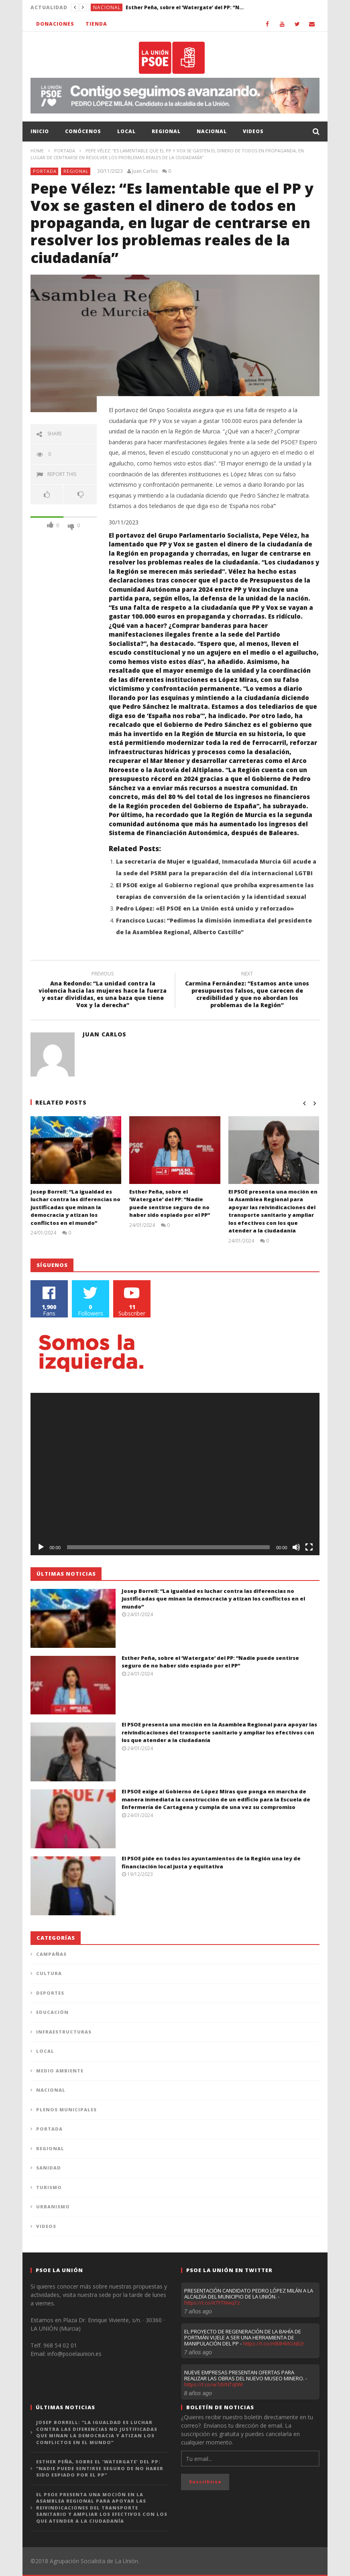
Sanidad (48, 2168)
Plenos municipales (66, 2110)
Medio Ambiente (59, 2071)
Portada (64, 151)
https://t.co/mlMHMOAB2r (273, 2343)
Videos (253, 131)
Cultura (49, 1973)
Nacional (107, 7)
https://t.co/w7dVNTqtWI (213, 2384)
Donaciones (55, 23)
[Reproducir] (41, 1547)
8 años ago (198, 2393)
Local (126, 131)
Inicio (40, 131)
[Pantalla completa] (309, 1547)
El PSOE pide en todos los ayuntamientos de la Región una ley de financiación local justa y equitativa (211, 1862)
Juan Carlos (145, 171)
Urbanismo (53, 2207)
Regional (166, 131)
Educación (52, 2012)
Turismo (49, 2187)
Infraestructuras (64, 2032)
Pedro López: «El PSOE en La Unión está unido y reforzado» (205, 908)
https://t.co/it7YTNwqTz (212, 2302)
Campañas (51, 1954)
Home (37, 151)
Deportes (50, 1993)
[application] (175, 1474)
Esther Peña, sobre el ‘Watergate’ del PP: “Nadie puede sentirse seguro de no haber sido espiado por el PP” (186, 7)
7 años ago (198, 2311)
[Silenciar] (296, 1547)
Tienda (96, 23)
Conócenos (83, 131)
